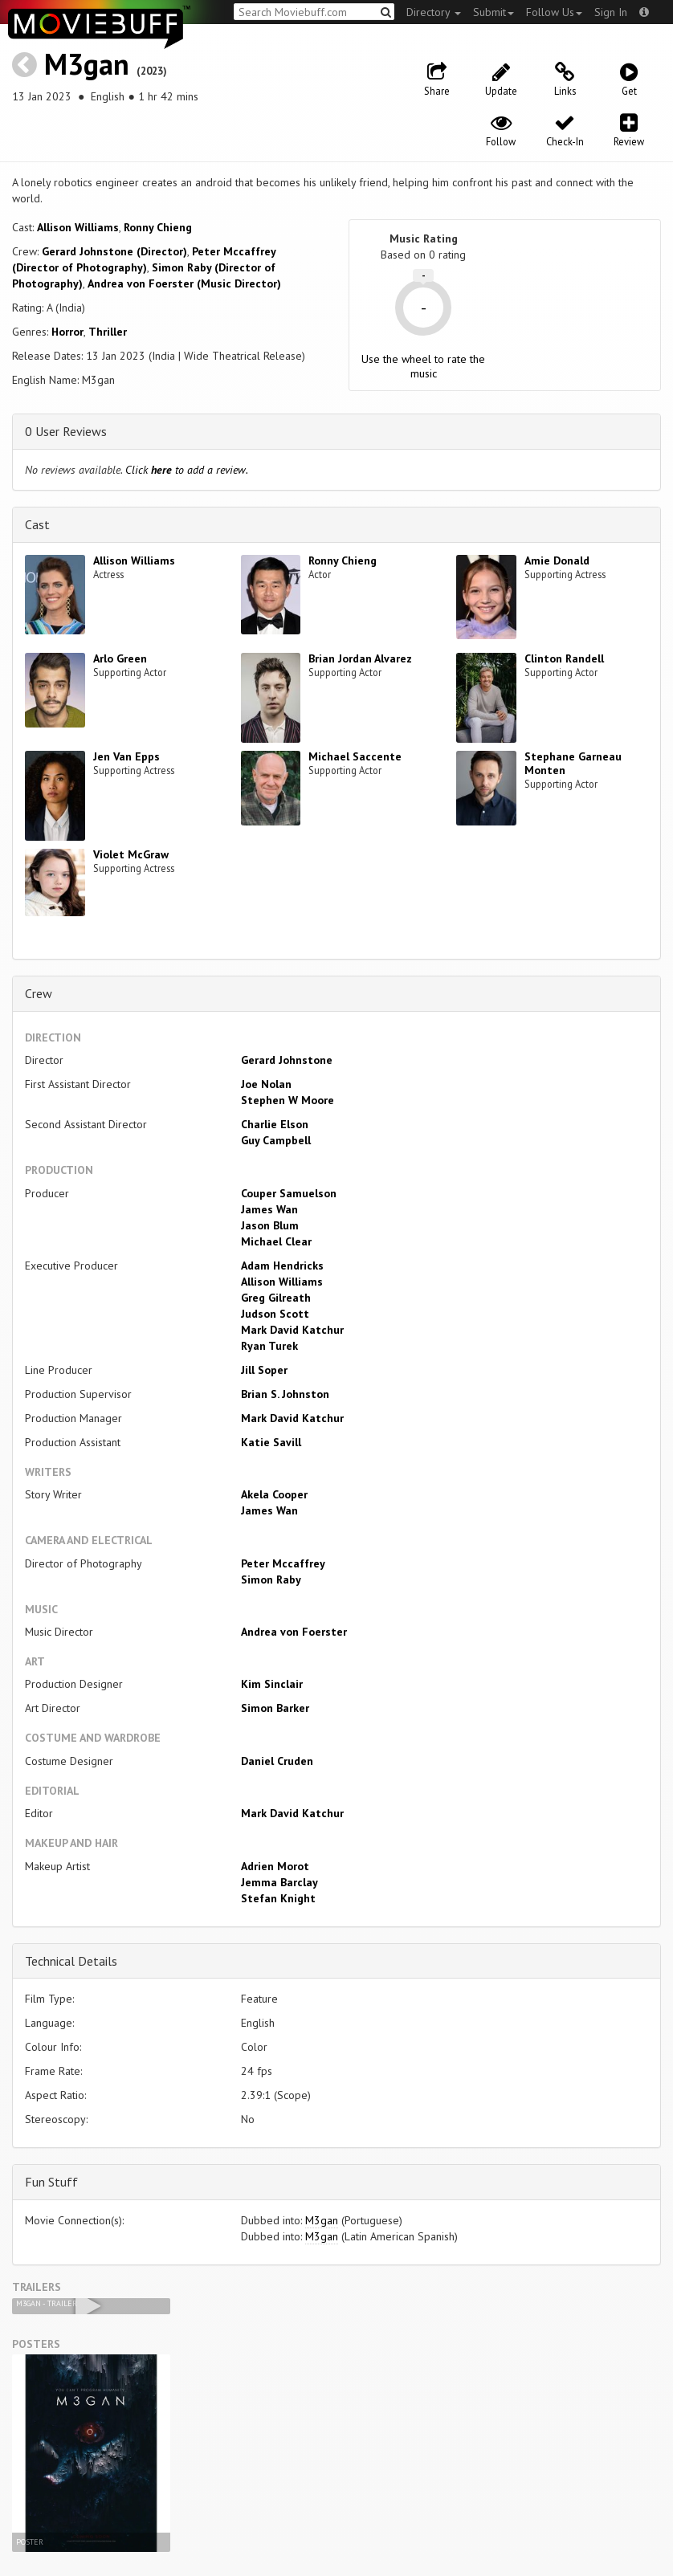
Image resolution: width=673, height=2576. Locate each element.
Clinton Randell (564, 658)
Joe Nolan (266, 1084)
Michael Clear (276, 1241)
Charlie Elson (274, 1124)
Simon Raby (271, 1579)
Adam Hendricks (282, 1265)
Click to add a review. (186, 470)
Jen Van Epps (126, 756)
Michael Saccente (355, 756)
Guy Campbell (276, 1140)
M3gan (86, 64)
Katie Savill (271, 1442)
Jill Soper (264, 1370)
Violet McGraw (131, 854)
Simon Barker (275, 1708)
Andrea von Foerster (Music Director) (184, 283)
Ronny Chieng (158, 227)
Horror (67, 331)
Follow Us (554, 12)
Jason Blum (270, 1225)
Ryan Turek (269, 1346)
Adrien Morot (275, 1866)
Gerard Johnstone (286, 1060)
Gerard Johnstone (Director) (114, 251)
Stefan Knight (278, 1898)
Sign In (610, 12)
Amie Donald (556, 560)
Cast (37, 524)
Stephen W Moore (287, 1100)
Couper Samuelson (288, 1193)
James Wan (269, 1209)
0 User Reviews (66, 431)
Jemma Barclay (279, 1882)
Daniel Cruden (277, 1761)
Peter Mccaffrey (283, 1563)
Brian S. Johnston (285, 1394)
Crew (38, 993)
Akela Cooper (274, 1494)
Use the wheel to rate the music (423, 366)
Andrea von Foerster (294, 1631)
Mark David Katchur (292, 1330)
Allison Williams (78, 227)
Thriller (107, 331)
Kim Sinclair (272, 1684)
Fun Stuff (51, 2182)
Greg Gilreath (276, 1297)
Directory (433, 12)
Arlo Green (120, 658)
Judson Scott (275, 1313)
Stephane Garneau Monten (573, 763)
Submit (493, 12)
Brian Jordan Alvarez (360, 658)
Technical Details (71, 1961)
